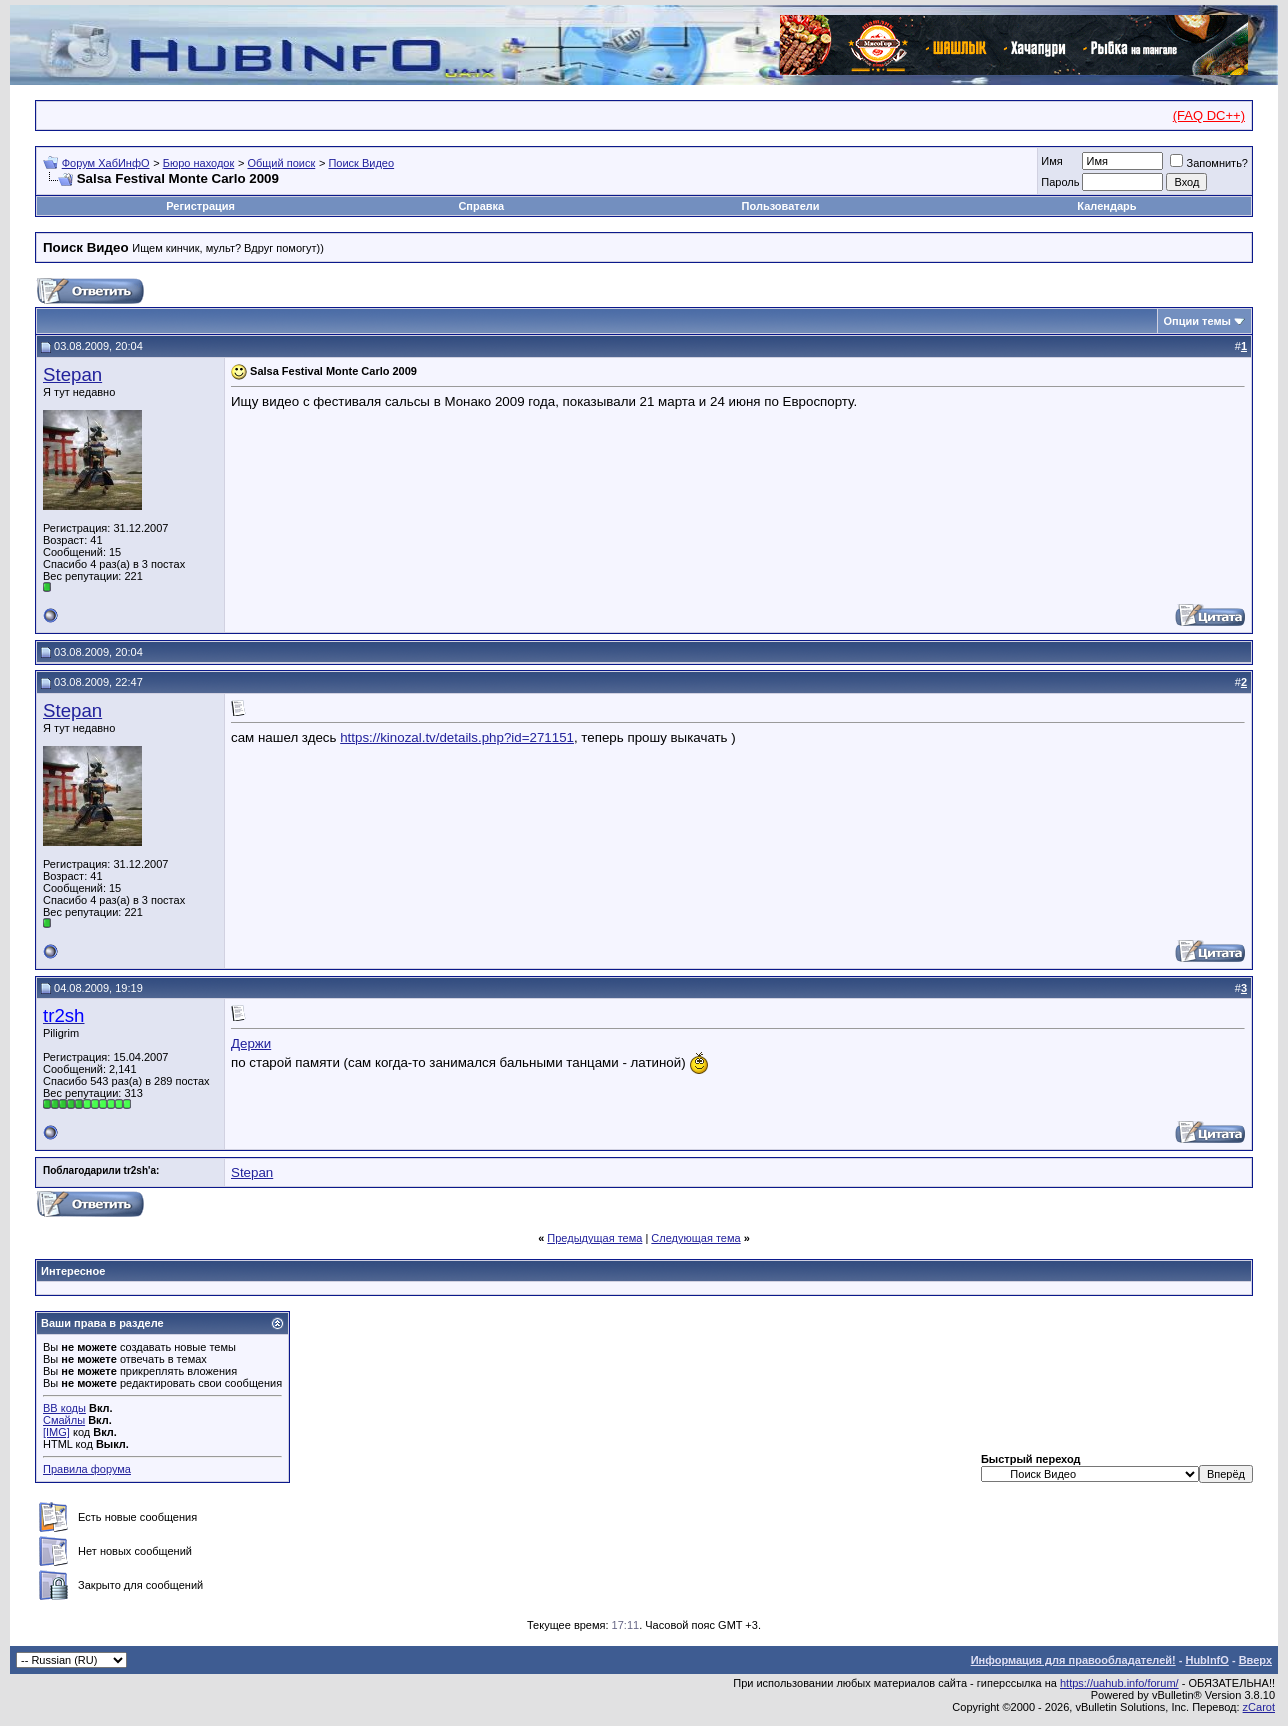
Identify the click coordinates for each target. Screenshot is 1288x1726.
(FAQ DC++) (1209, 115)
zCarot (1259, 1707)
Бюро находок (199, 163)
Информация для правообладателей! (1073, 1660)
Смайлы (64, 1420)
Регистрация (200, 206)
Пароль (1060, 182)
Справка (481, 206)
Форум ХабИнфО (106, 163)
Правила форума (87, 1469)
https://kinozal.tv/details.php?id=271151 (457, 737)
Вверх (1255, 1660)
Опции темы (1197, 321)
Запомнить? (1209, 163)
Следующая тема (695, 1238)
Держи (251, 1043)
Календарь (1106, 206)
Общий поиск (281, 163)
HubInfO (1206, 1660)
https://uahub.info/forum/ (1119, 1683)
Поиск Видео (361, 163)
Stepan (72, 374)
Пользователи (781, 206)
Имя (1051, 161)
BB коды (64, 1408)
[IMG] (56, 1432)
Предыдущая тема (594, 1238)
